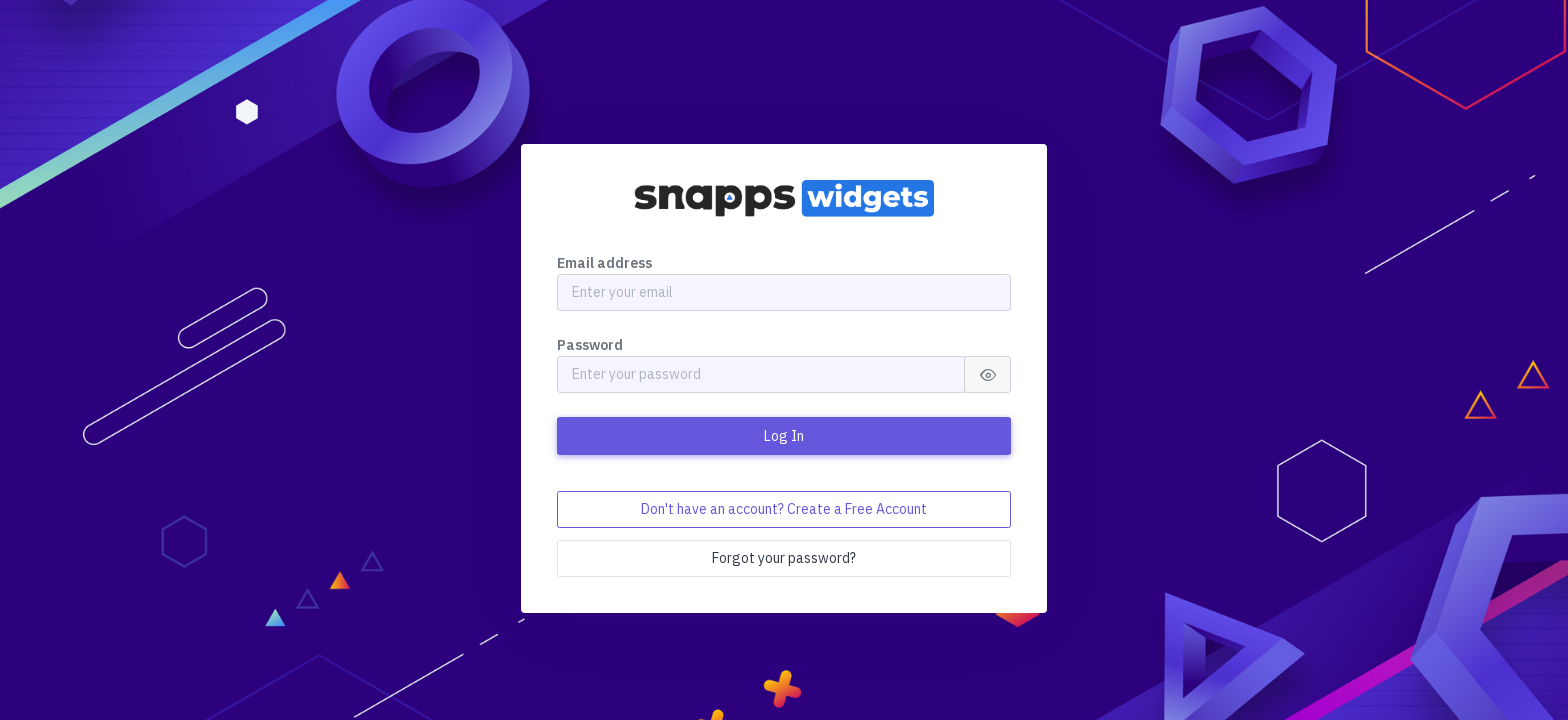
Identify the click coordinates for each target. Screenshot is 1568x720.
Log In (784, 436)
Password (590, 345)
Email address (604, 263)
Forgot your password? (784, 558)
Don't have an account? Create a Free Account (784, 509)
